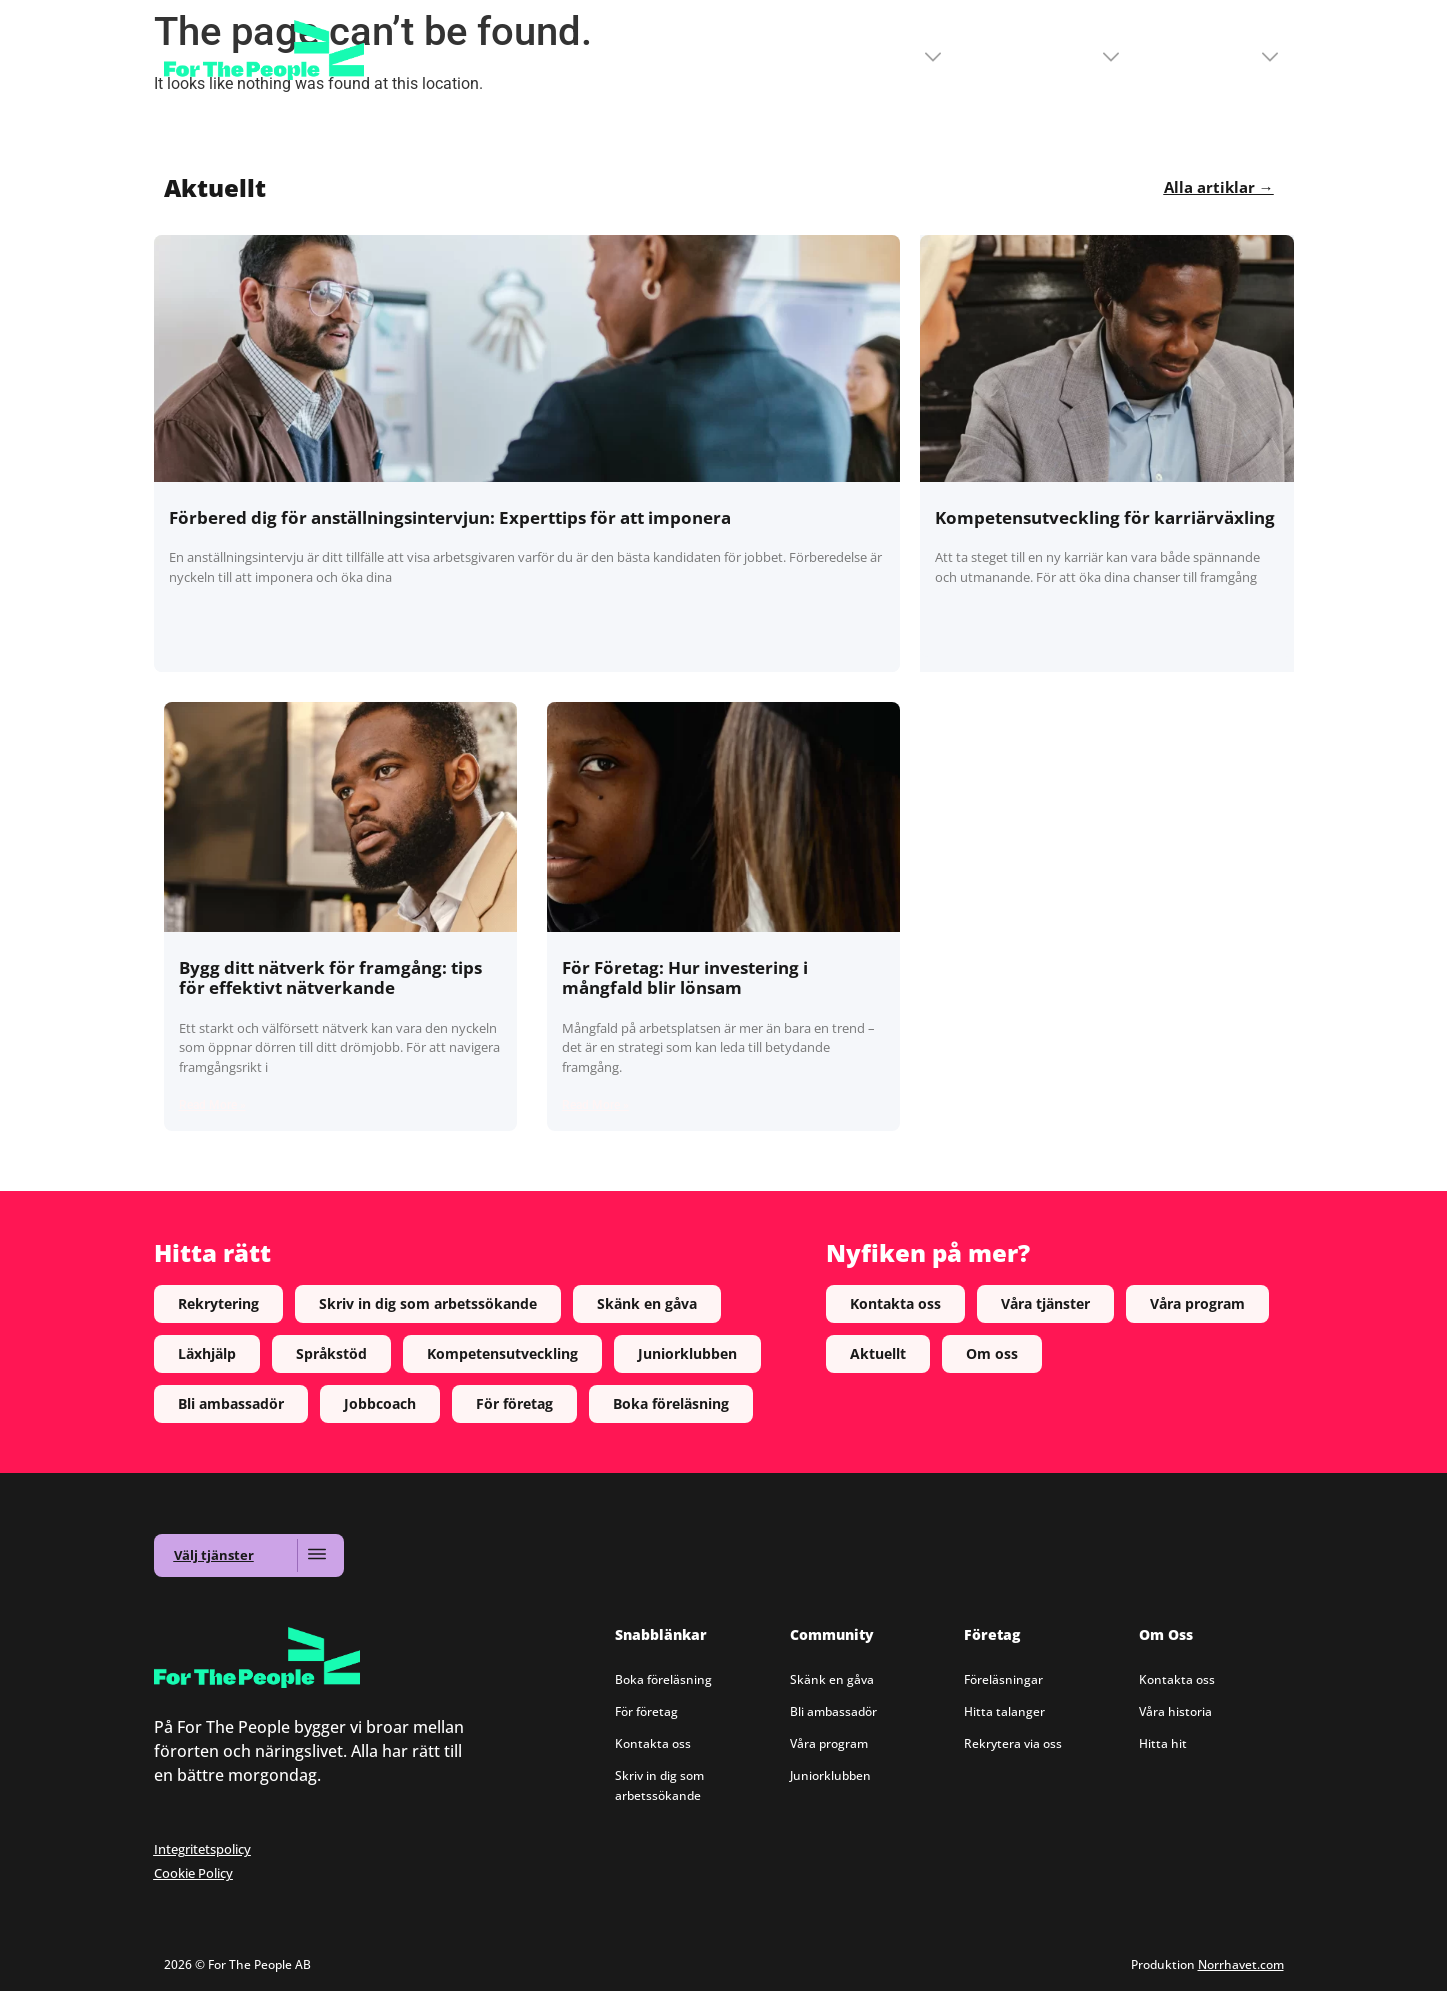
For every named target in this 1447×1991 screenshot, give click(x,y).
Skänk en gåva (832, 1679)
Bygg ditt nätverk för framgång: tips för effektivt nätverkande (330, 977)
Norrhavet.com (1241, 1964)
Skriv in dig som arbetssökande (659, 1785)
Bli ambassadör (833, 1711)
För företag (646, 1711)
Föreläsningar (1003, 1679)
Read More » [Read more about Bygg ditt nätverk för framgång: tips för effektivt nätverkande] (212, 1105)
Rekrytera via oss (1013, 1743)
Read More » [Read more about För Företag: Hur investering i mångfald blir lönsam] (595, 1105)
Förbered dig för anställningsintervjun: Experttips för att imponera (450, 517)
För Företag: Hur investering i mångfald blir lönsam (685, 977)
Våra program (829, 1743)
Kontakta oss (653, 1743)
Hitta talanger (1004, 1711)
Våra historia (1175, 1711)
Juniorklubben (830, 1775)
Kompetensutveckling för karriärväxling (1105, 517)
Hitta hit (1163, 1743)
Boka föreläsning (663, 1679)
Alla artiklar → (1219, 187)
